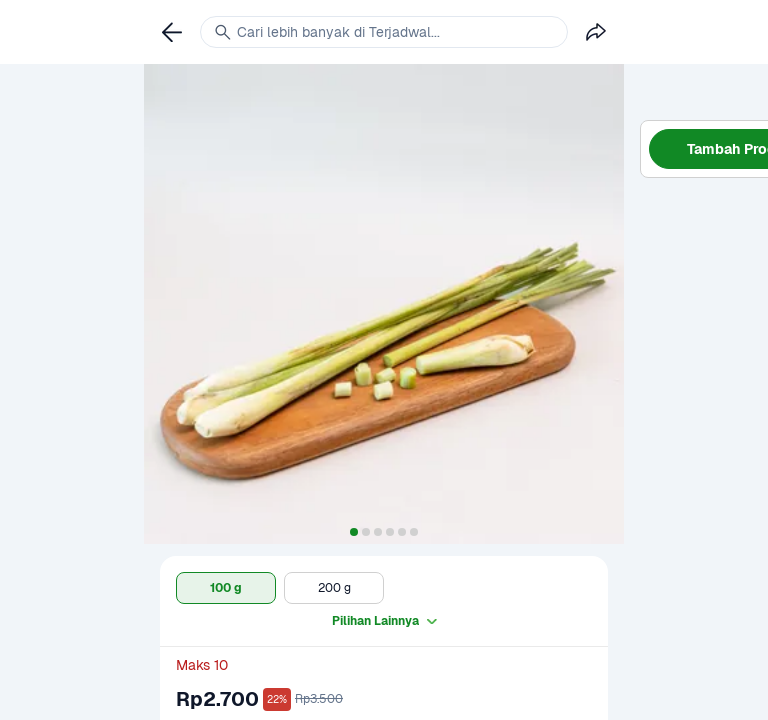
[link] (172, 32)
